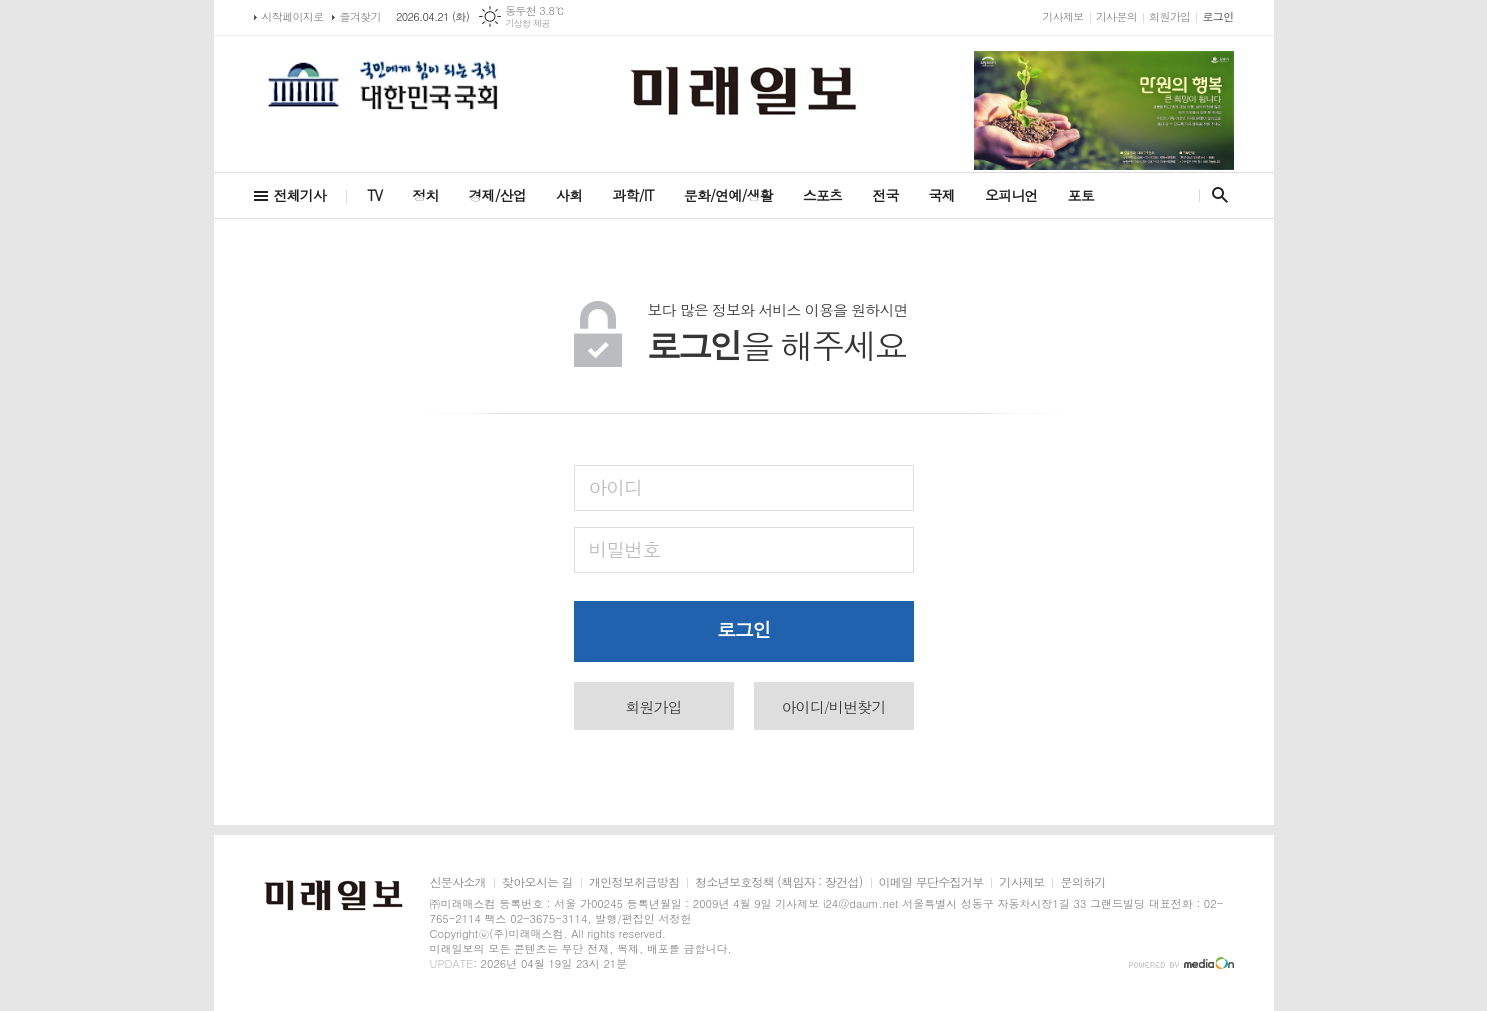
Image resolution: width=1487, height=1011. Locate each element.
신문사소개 (458, 882)
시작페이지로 (293, 16)
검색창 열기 (1215, 195)
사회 (569, 195)
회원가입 (1169, 16)
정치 (425, 195)
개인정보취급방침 (634, 882)
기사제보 (1062, 16)
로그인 (1217, 16)
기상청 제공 (527, 23)
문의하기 (1082, 882)
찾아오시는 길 (537, 882)
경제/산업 (497, 195)
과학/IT (632, 195)
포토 (1081, 195)
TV (374, 195)
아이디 (616, 486)
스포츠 (822, 195)
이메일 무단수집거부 (931, 882)
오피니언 (1011, 195)
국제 (942, 195)
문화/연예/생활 (728, 195)
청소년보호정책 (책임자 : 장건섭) (778, 882)
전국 (885, 195)
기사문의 (1116, 16)
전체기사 (300, 195)
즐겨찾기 (360, 16)
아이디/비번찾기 (833, 706)
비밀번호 (624, 548)
